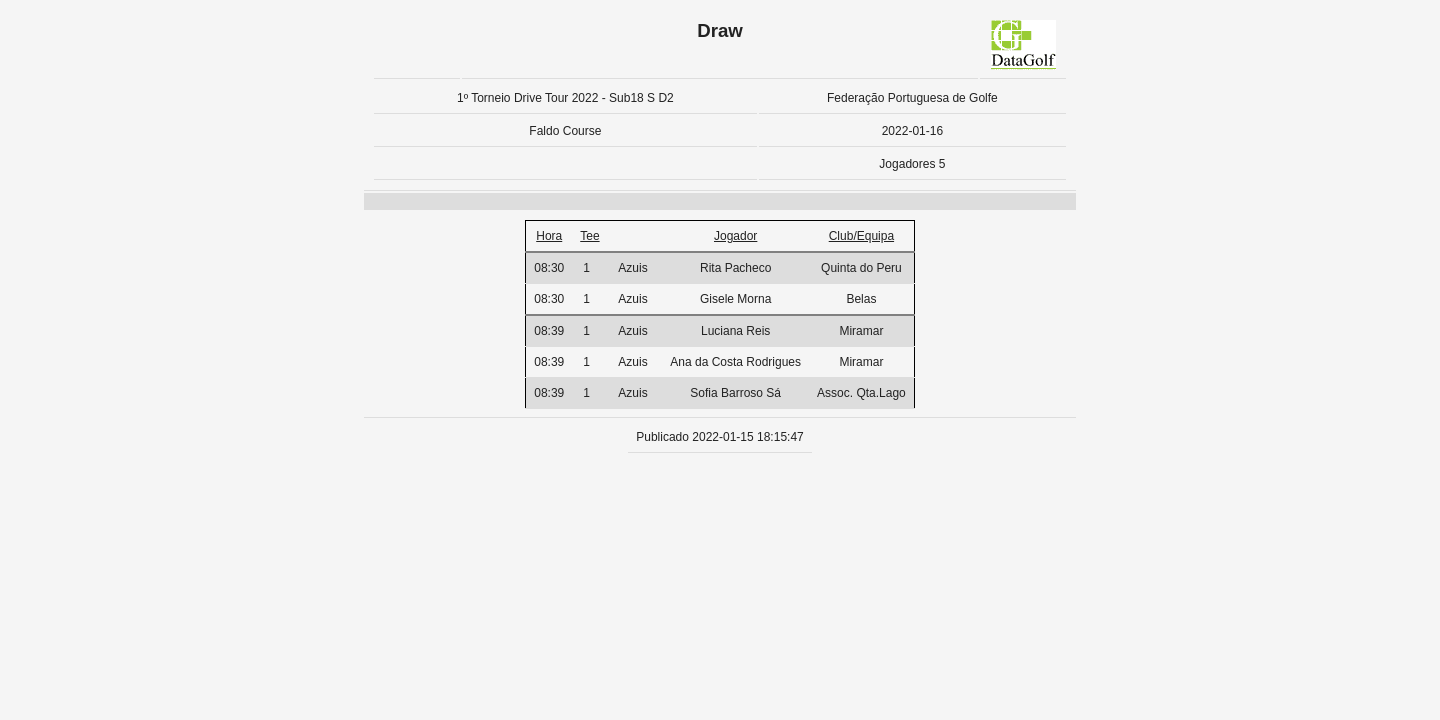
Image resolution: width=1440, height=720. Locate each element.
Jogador (735, 236)
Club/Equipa (861, 236)
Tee (589, 236)
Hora (549, 236)
